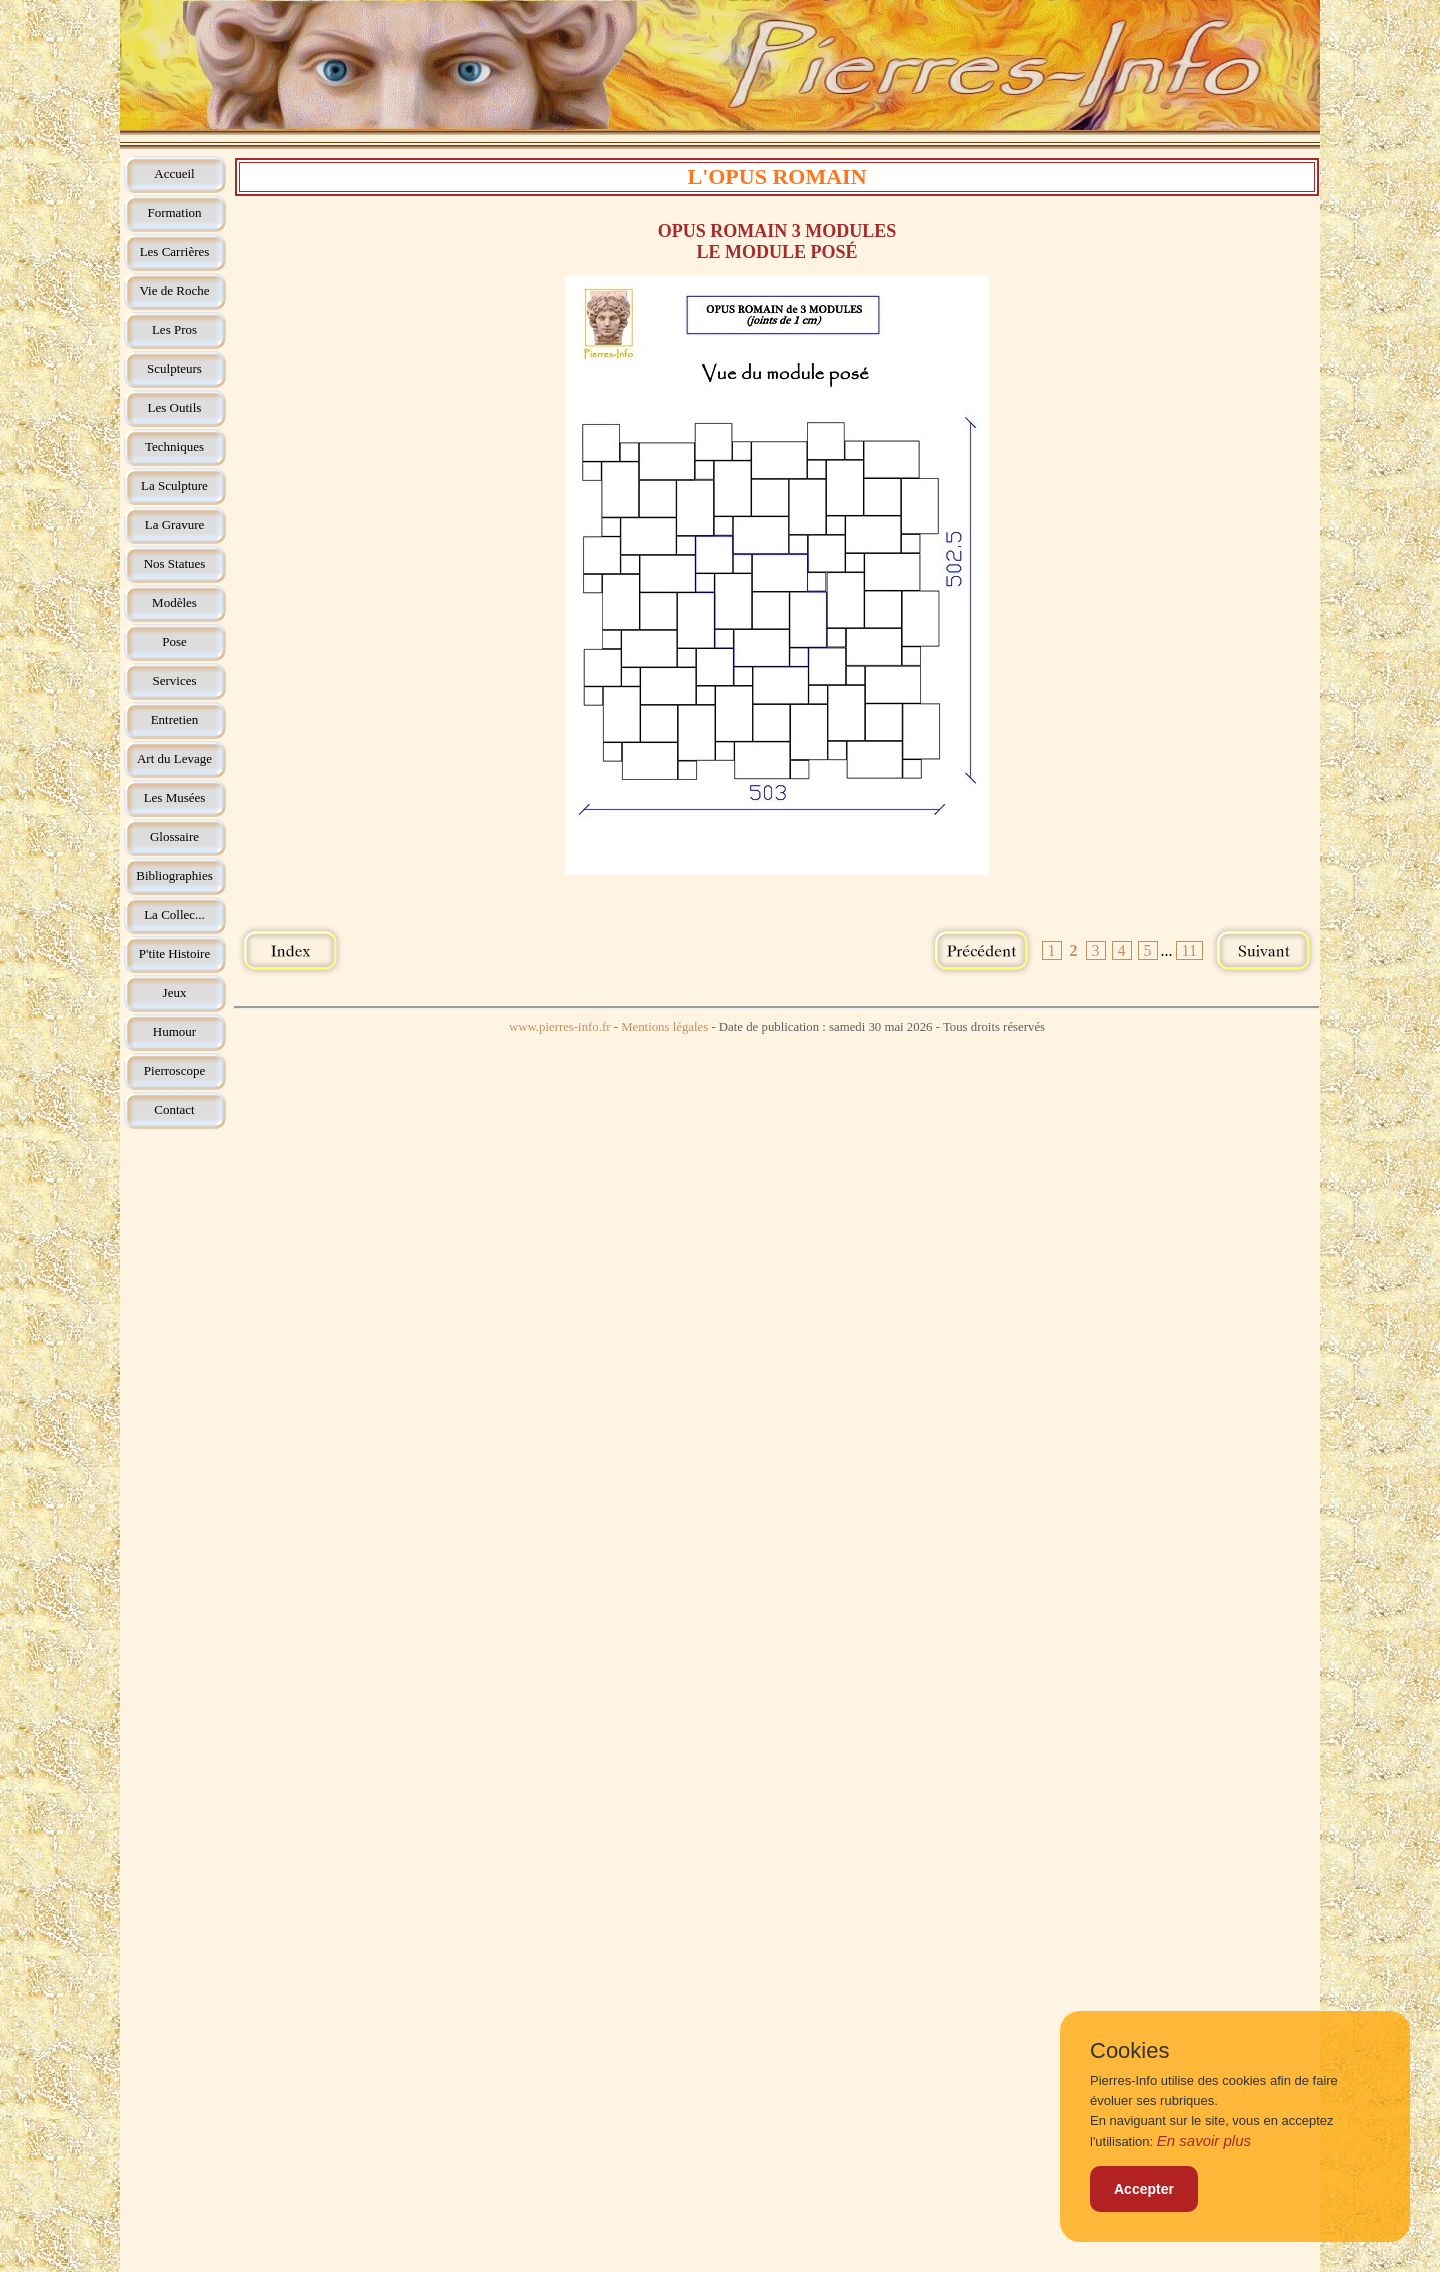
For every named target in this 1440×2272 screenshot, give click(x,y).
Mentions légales (664, 1027)
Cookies (1129, 2051)
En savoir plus (1204, 2140)
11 (1189, 950)
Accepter (1144, 2189)
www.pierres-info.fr (560, 1027)
